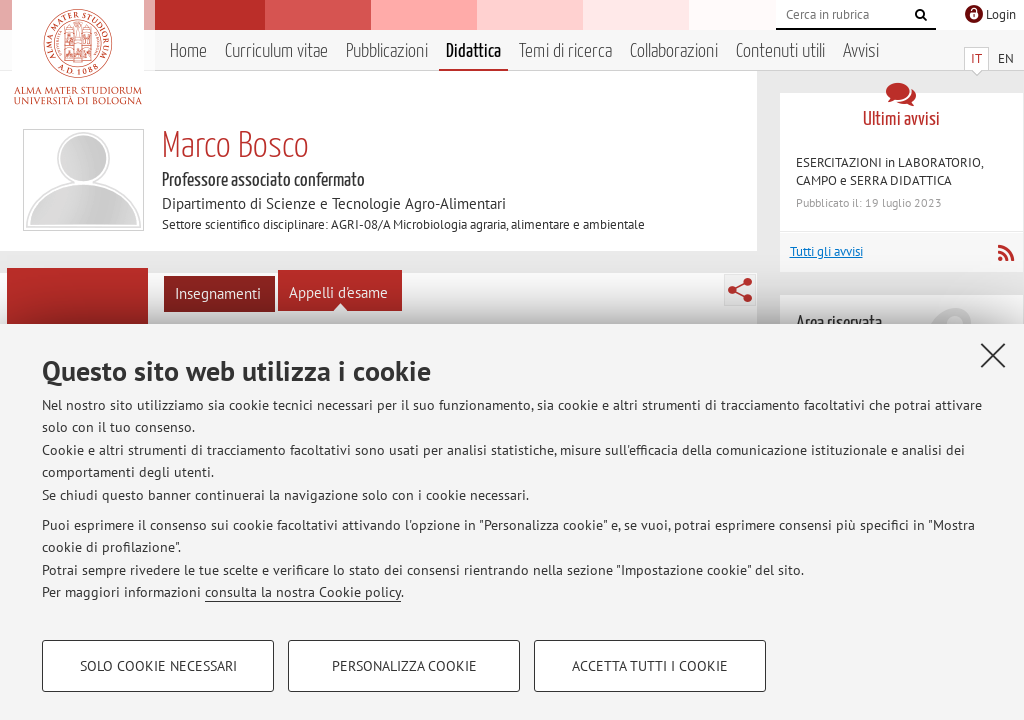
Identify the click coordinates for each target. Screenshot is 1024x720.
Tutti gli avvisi (826, 251)
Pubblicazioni (387, 51)
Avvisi (861, 51)
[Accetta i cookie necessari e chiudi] (993, 355)
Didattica (473, 51)
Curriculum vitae (276, 51)
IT (976, 58)
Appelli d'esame (338, 292)
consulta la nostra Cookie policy (303, 592)
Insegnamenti (218, 293)
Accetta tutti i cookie (650, 666)
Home (188, 51)
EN (1006, 58)
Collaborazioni (674, 51)
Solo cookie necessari (158, 666)
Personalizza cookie (404, 666)
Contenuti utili (780, 51)
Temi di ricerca (565, 51)
